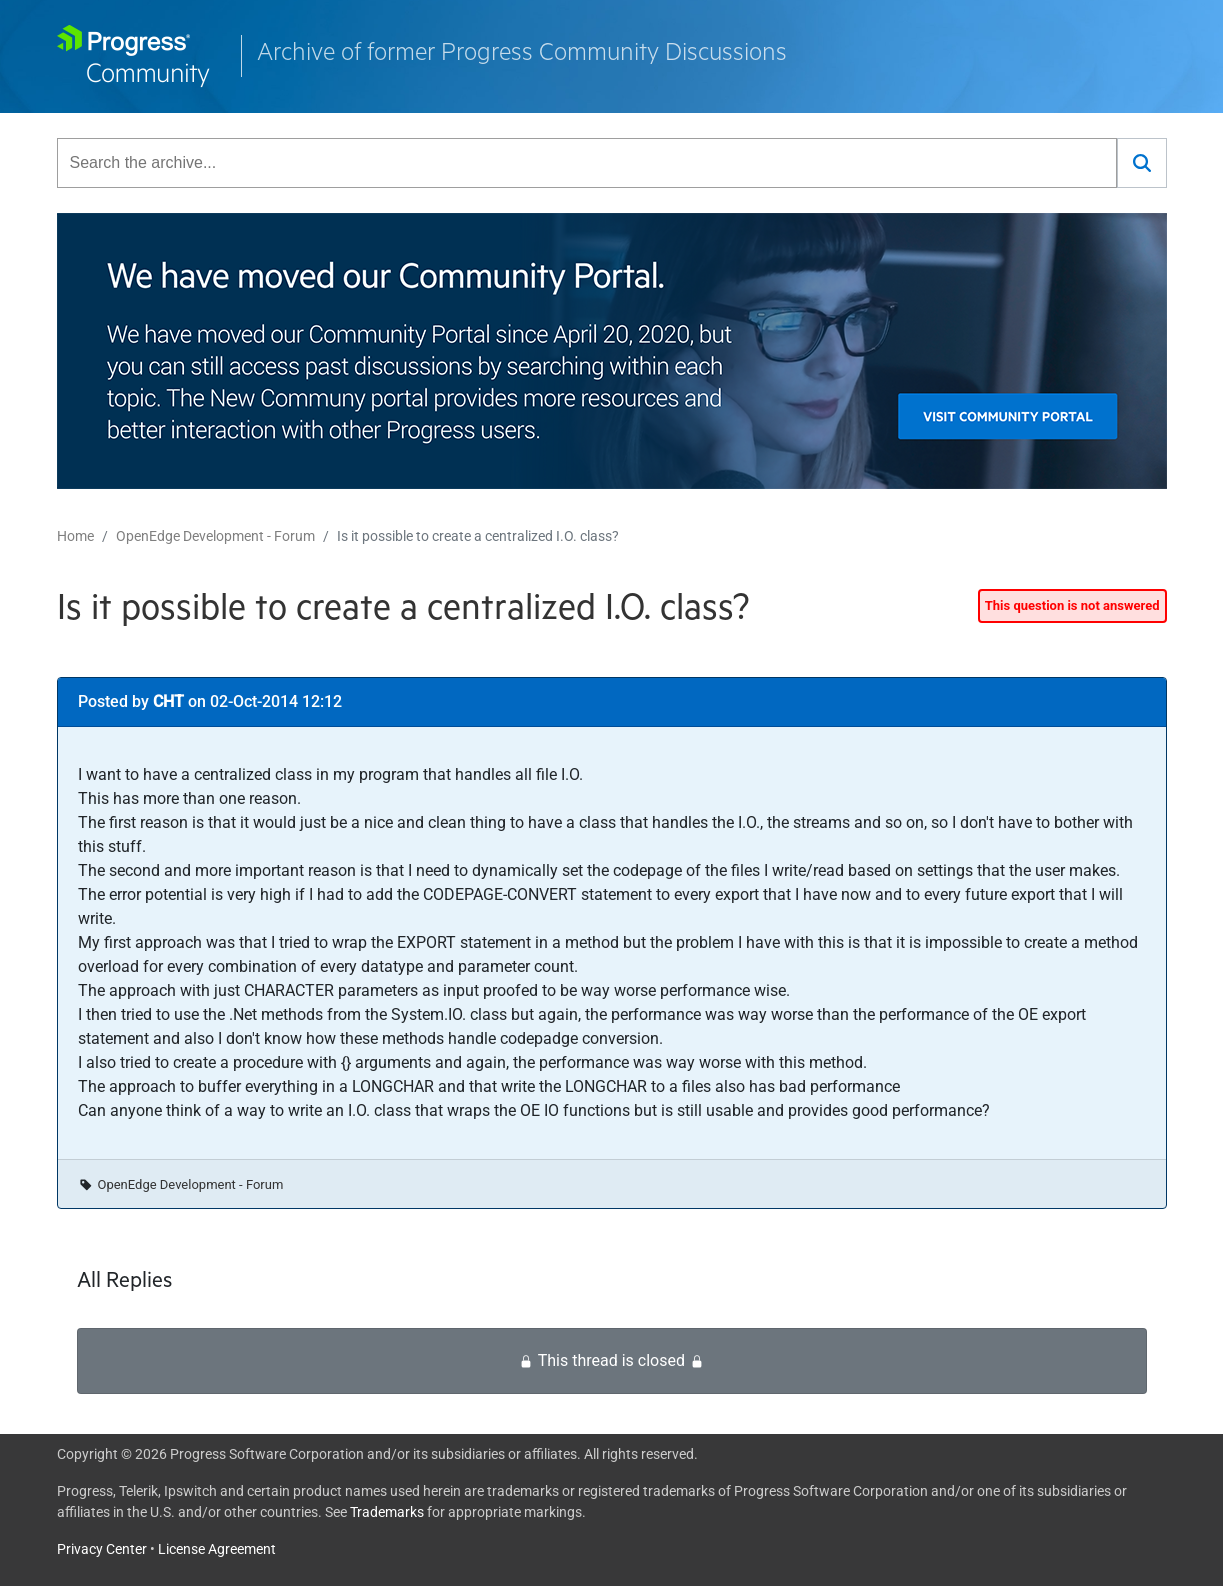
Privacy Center (102, 1549)
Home (75, 536)
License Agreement (217, 1549)
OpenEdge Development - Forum (215, 536)
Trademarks (387, 1512)
